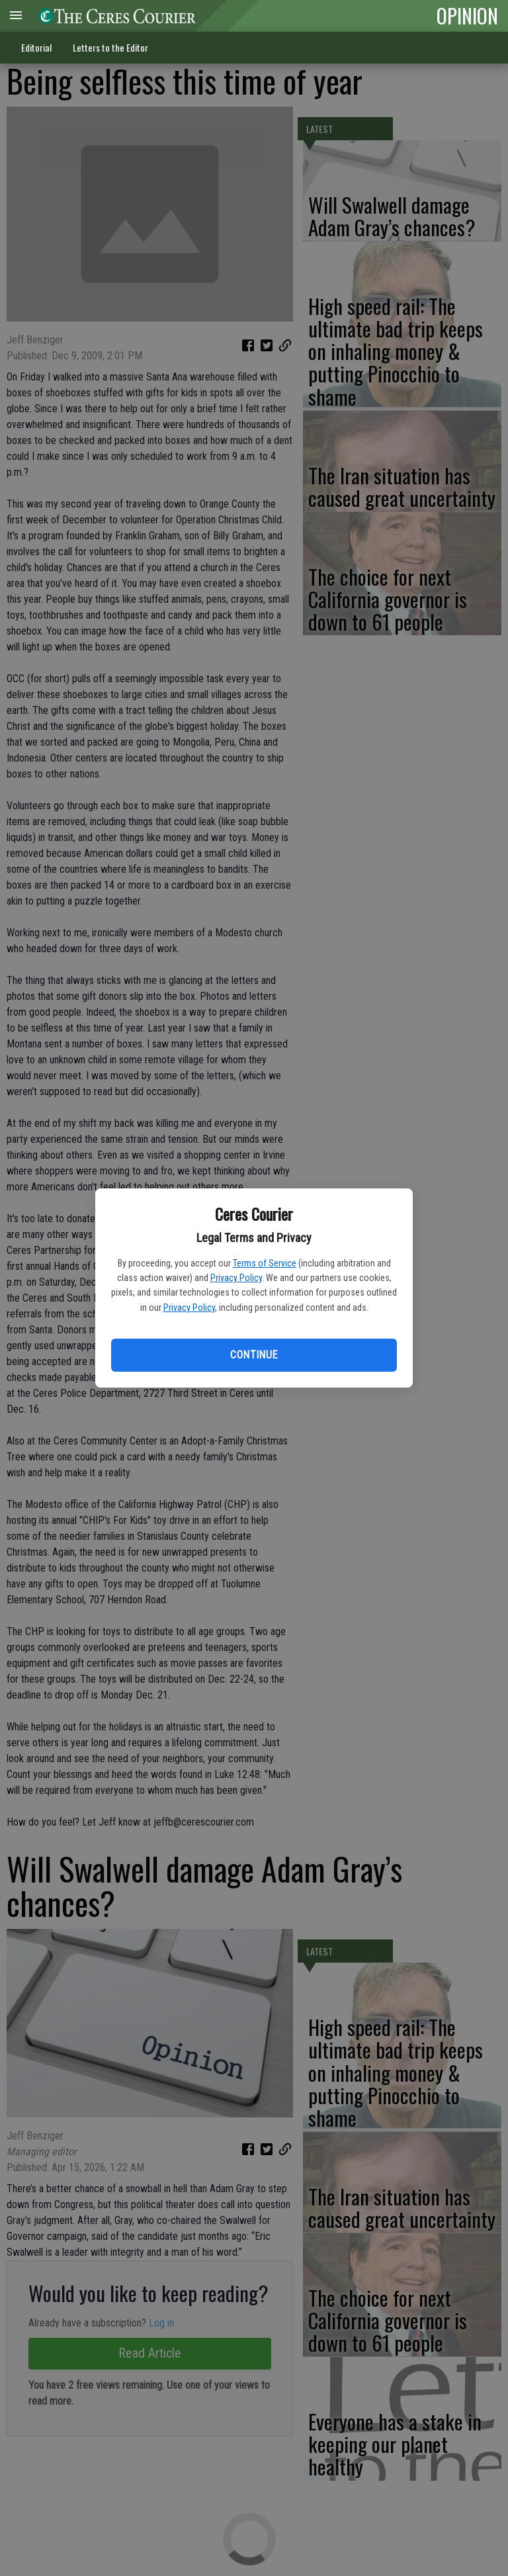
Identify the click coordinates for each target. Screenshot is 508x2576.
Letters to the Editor (110, 47)
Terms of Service (264, 1263)
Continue (253, 1355)
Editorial (36, 47)
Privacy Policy (236, 1277)
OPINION (467, 15)
